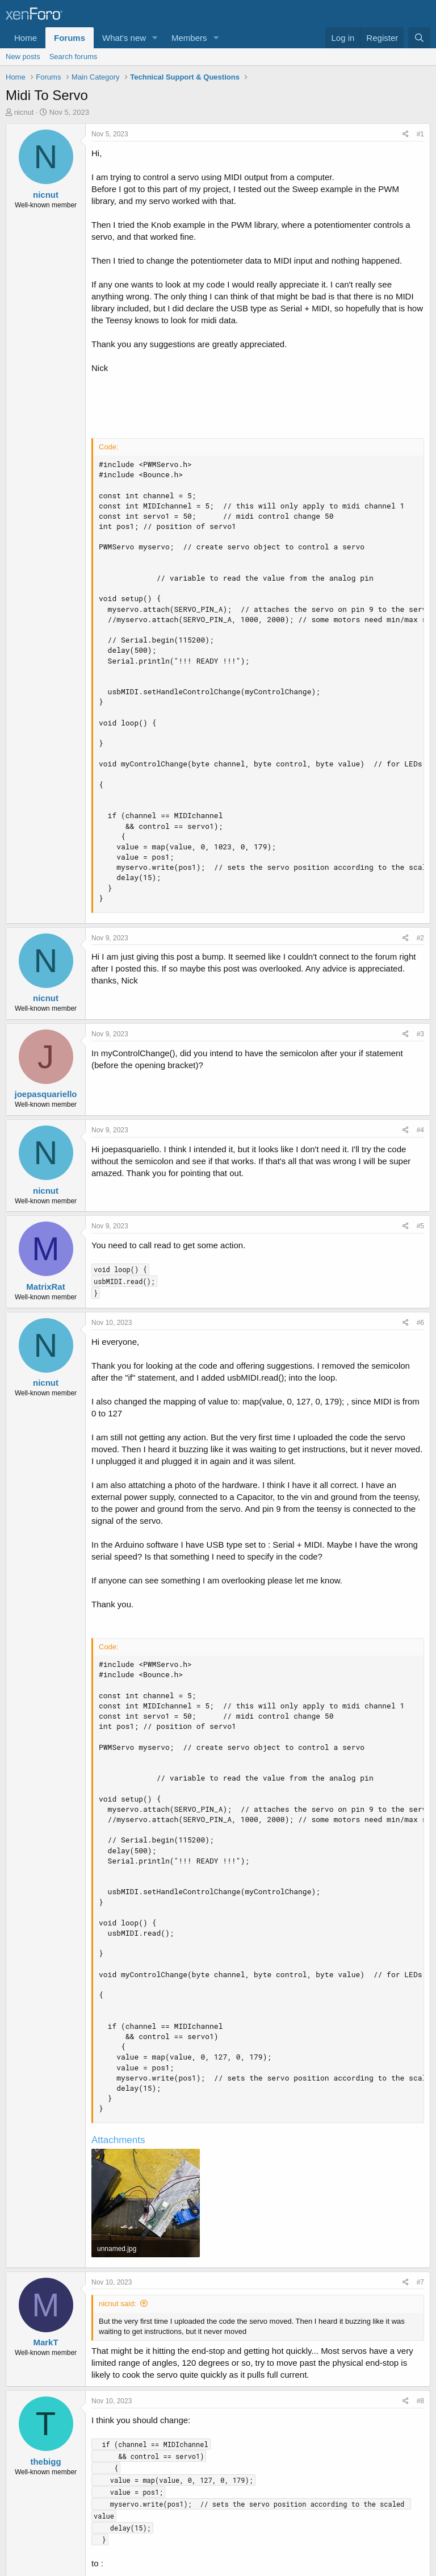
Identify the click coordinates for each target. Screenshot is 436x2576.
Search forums (73, 56)
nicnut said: (117, 2303)
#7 (420, 2282)
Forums (69, 38)
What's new (124, 38)
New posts (23, 56)
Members (189, 38)
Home (25, 38)
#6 (420, 1323)
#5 (420, 1226)
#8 (420, 2401)
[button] (155, 37)
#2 (420, 938)
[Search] (419, 37)
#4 (420, 1130)
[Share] (406, 134)
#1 (420, 134)
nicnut (24, 112)
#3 (420, 1034)
